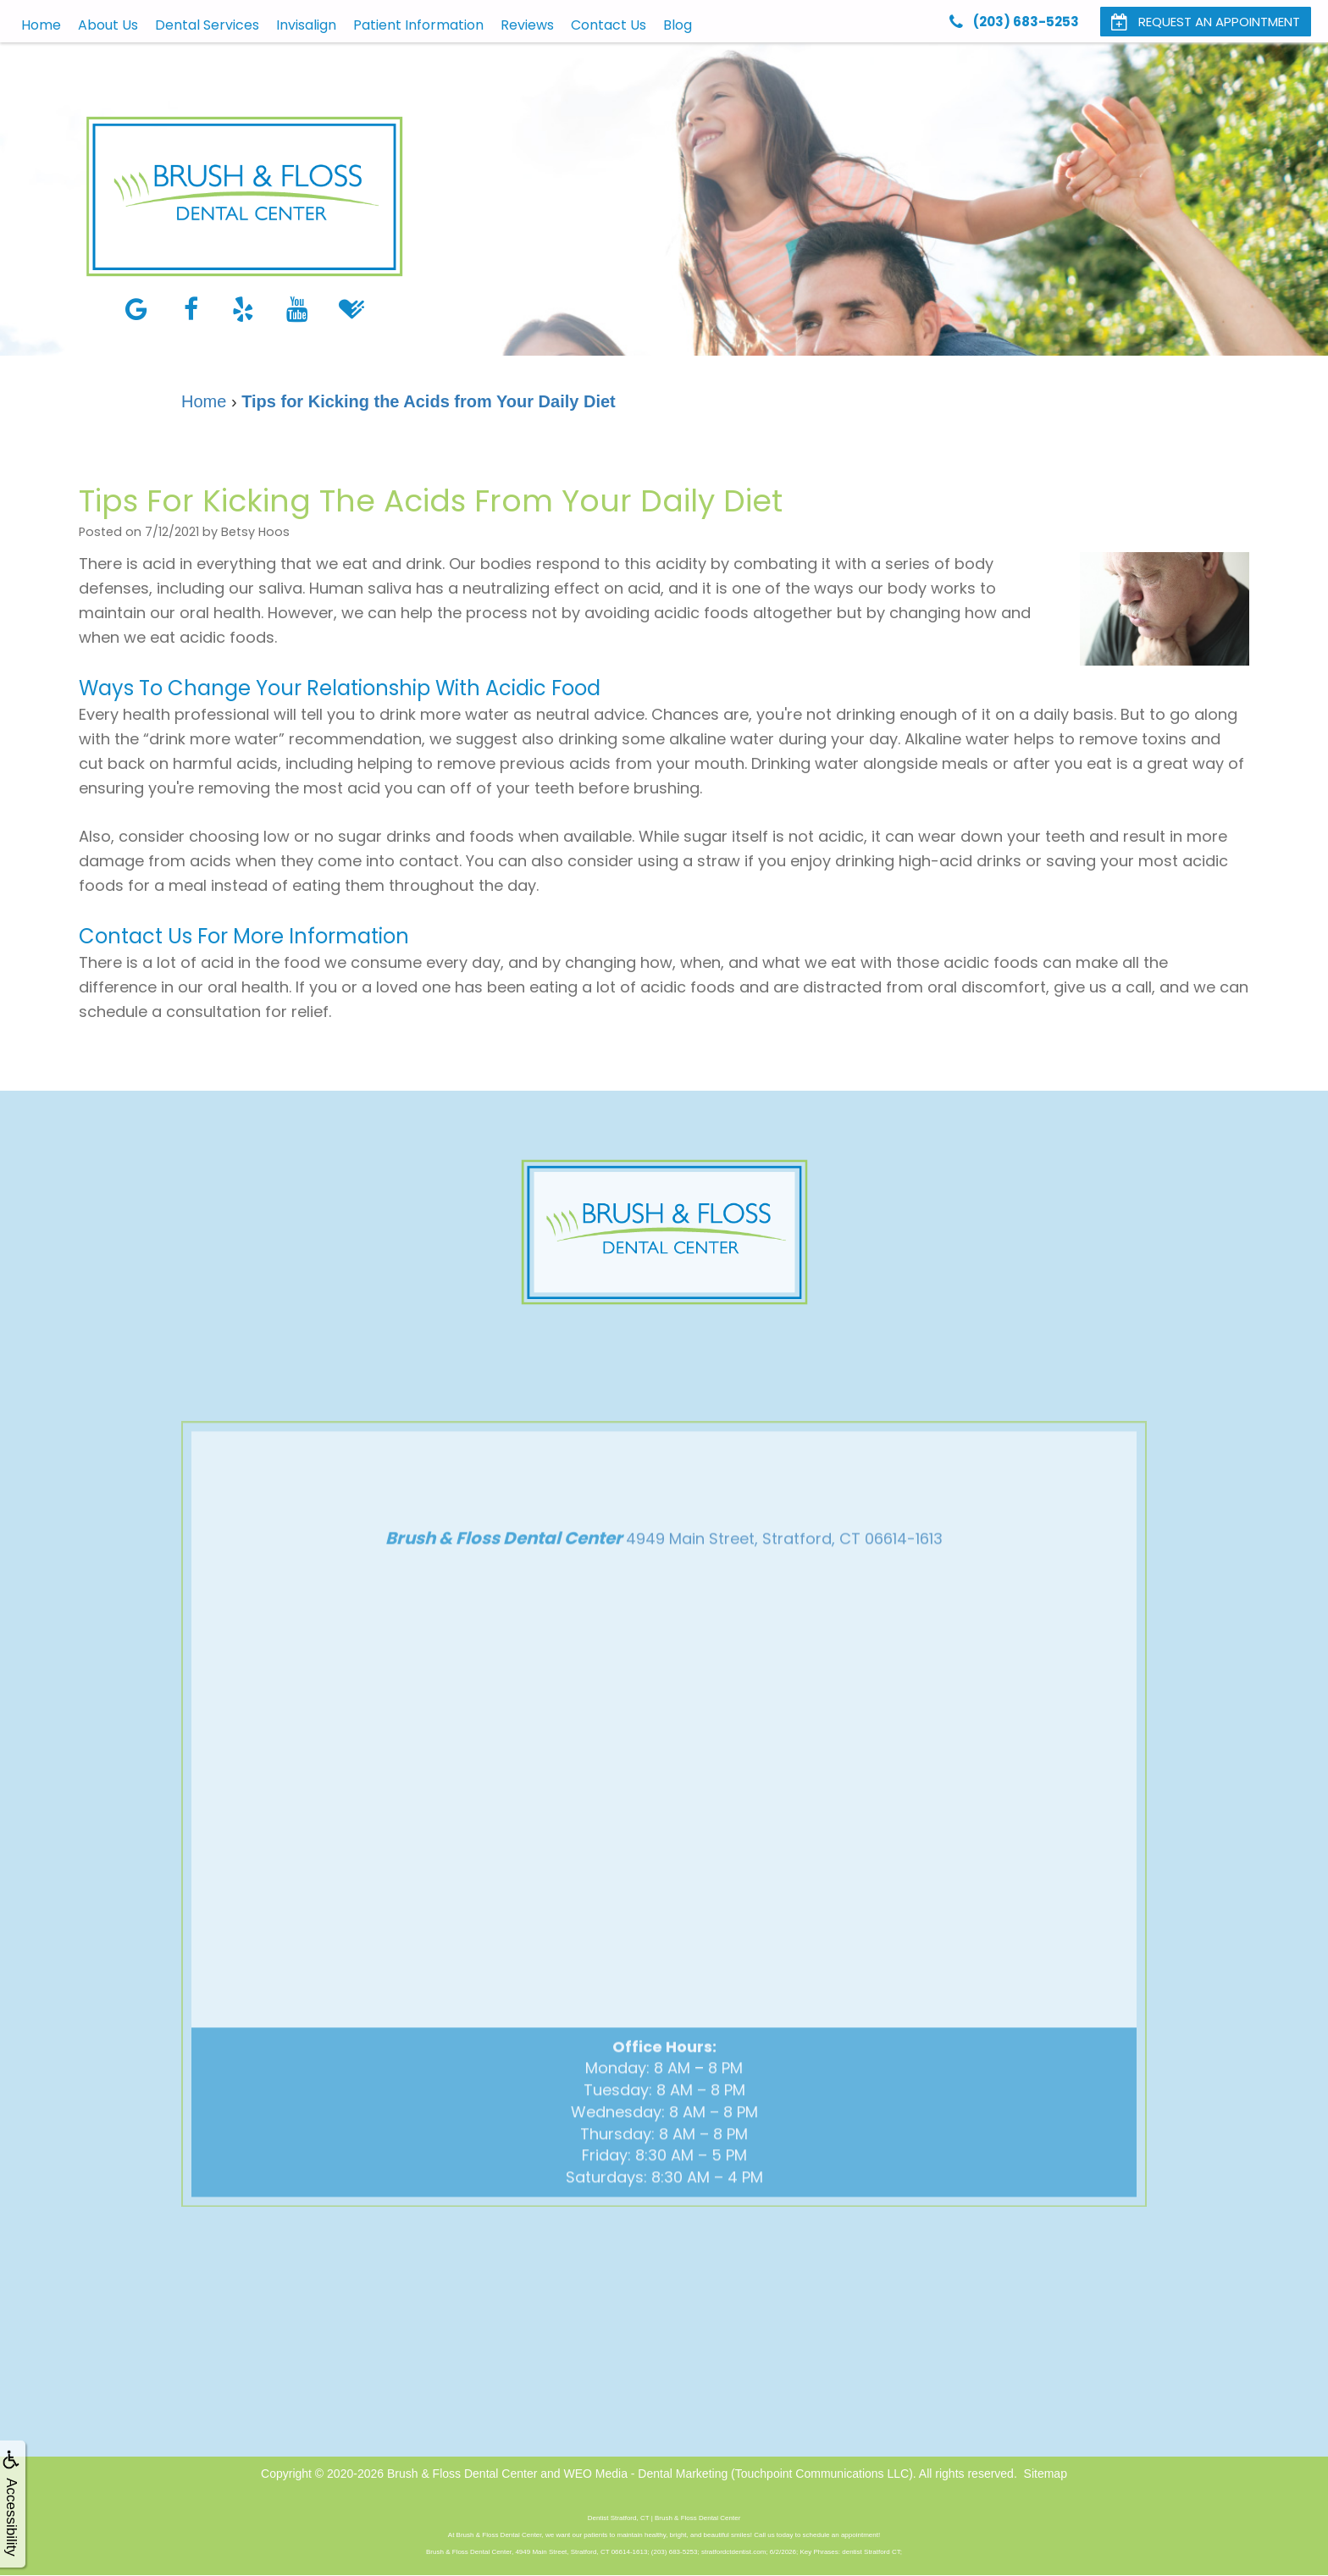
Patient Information (418, 25)
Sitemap (1045, 2473)
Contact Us (608, 25)
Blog (677, 25)
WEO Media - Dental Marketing (645, 2473)
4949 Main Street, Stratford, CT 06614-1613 (784, 1567)
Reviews (527, 25)
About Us (108, 25)
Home (41, 25)
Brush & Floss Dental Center (462, 2473)
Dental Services (207, 25)
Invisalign (306, 25)
